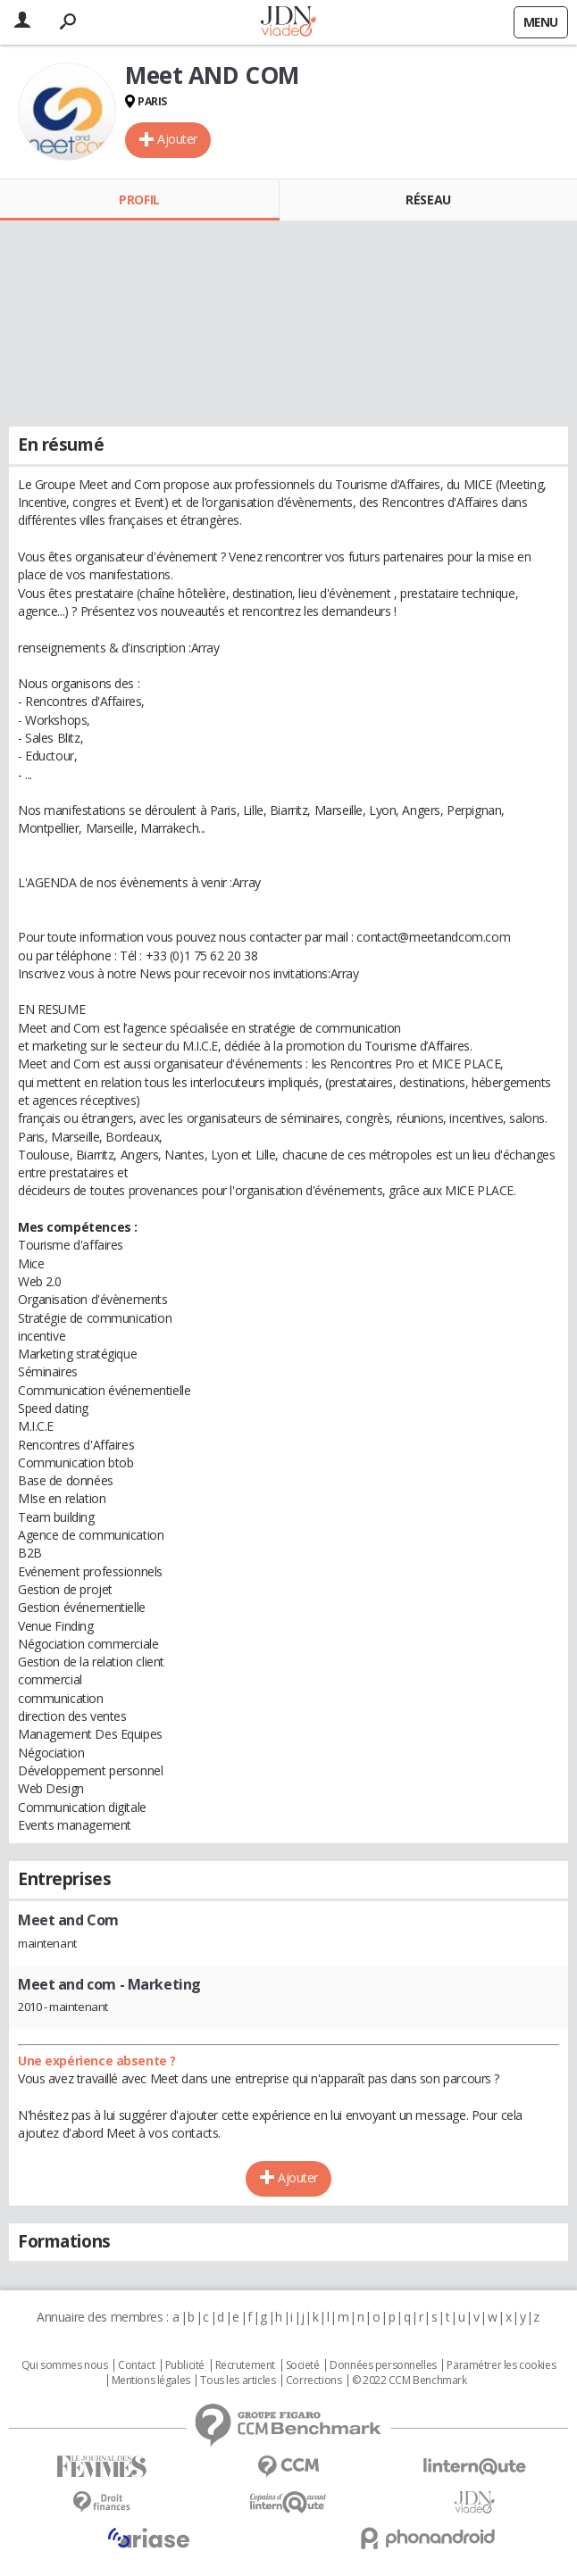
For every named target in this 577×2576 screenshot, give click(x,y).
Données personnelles (383, 2365)
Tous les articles (237, 2380)
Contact (136, 2365)
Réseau (428, 199)
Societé (303, 2365)
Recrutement (245, 2365)
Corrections (313, 2380)
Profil (139, 199)
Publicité (185, 2365)
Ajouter (177, 138)
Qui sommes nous (64, 2365)
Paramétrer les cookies (501, 2365)
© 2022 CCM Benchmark (409, 2380)
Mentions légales (151, 2380)
